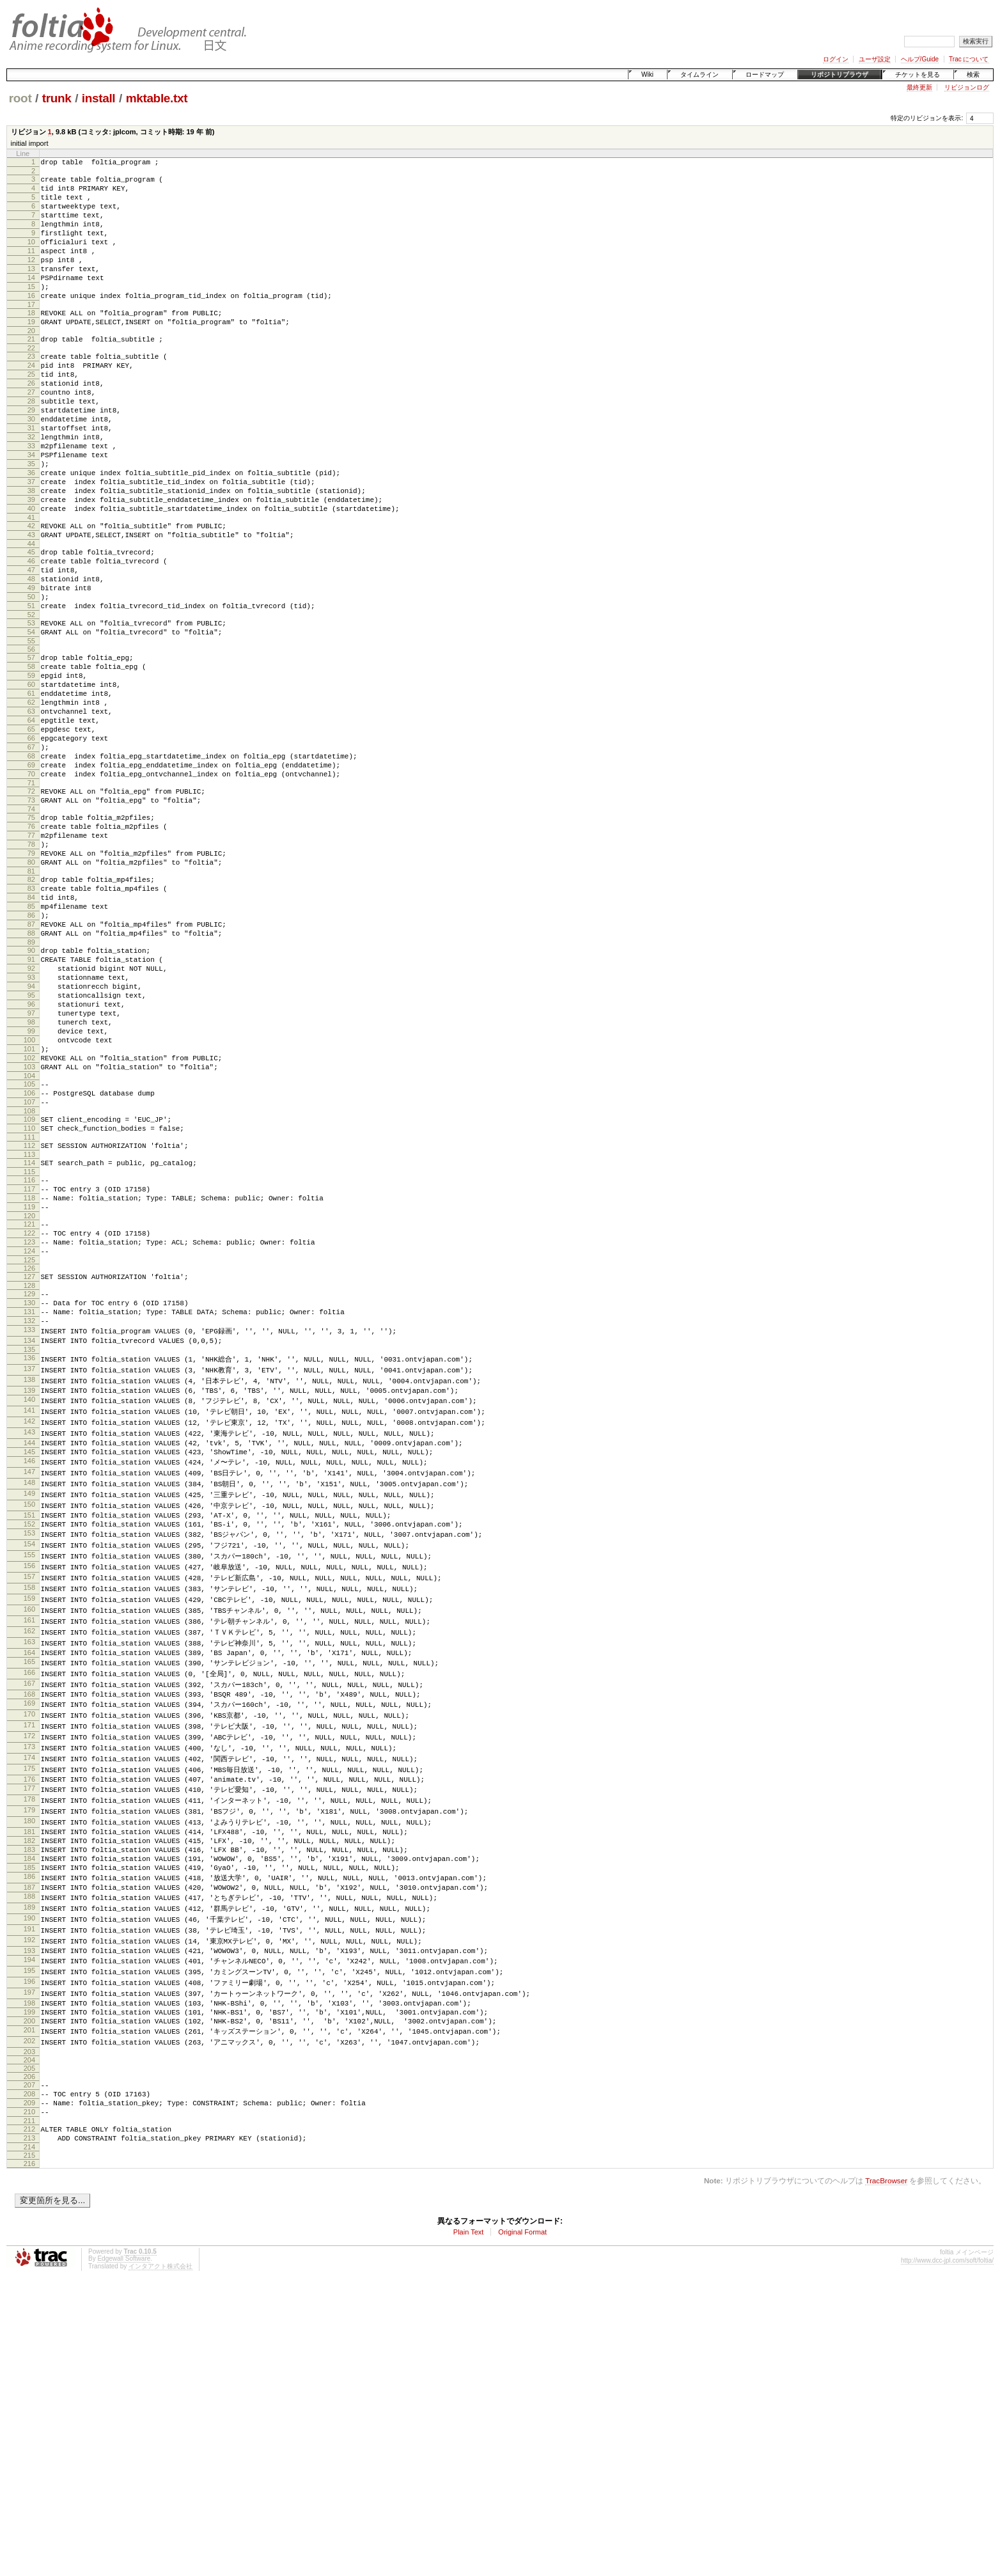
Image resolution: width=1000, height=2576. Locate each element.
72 (31, 908)
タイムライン (699, 74)
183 (29, 2106)
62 (31, 802)
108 (29, 1289)
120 (29, 1409)
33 (31, 499)
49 (31, 668)
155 (29, 1787)
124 (29, 1450)
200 (29, 2297)
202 (29, 2319)
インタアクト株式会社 (160, 2557)
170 (29, 1958)
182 (29, 2095)
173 (29, 1993)
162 (29, 1867)
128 (29, 1489)
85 (31, 1044)
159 (29, 1833)
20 (31, 363)
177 (29, 2038)
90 (31, 1096)
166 (29, 1913)
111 (29, 1319)
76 (31, 949)
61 (31, 791)
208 (29, 2375)
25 (31, 412)
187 (29, 2150)
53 (31, 709)
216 (29, 2454)
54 (31, 720)
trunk (57, 98)
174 (29, 2004)
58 (31, 758)
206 (29, 2356)
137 (29, 1583)
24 (31, 401)
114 (29, 1347)
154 (29, 1775)
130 (29, 1508)
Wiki (647, 74)
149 (29, 1719)
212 (29, 2416)
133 (29, 1540)
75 (31, 938)
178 (29, 2050)
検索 (973, 74)
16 (31, 322)
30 (31, 467)
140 (29, 1617)
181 (29, 2084)
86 (31, 1055)
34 (31, 510)
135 (29, 1563)
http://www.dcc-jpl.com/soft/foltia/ (947, 2551)
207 (29, 2364)
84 (31, 1033)
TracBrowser (886, 2471)
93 (31, 1129)
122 (29, 1429)
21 (31, 371)
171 (29, 1970)
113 (29, 1338)
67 (31, 856)
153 (29, 1764)
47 (31, 646)
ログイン (835, 59)
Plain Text (468, 2523)
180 (29, 2073)
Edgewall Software (123, 2549)
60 (31, 780)
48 (31, 657)
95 (31, 1150)
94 (31, 1139)
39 (31, 565)
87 (31, 1066)
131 (29, 1519)
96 (31, 1161)
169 (29, 1947)
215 (29, 2446)
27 (31, 434)
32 (31, 488)
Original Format (522, 2523)
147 (29, 1696)
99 (31, 1194)
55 (31, 731)
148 (29, 1707)
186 (29, 2138)
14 (31, 300)
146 (29, 1684)
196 (29, 2252)
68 (31, 867)
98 (31, 1183)
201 (29, 2308)
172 (29, 1981)
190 (29, 2184)
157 (29, 1810)
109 (29, 1297)
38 (31, 554)
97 (31, 1172)
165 (29, 1901)
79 (31, 982)
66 (31, 845)
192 (29, 2207)
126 (29, 1469)
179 (29, 2061)
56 (31, 739)
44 (31, 616)
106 (29, 1267)
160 (29, 1844)
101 (29, 1216)
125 (29, 1461)
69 (31, 878)
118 (29, 1388)
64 (31, 824)
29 (31, 456)
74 (31, 930)
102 (29, 1226)
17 (31, 333)
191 (29, 2195)
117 (29, 1377)
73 (31, 919)
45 (31, 625)
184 (29, 2117)
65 (31, 834)
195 (29, 2241)
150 (29, 1730)
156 (29, 1798)
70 (31, 889)
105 (29, 1257)
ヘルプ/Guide (920, 59)
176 (29, 2027)
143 (29, 1651)
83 (31, 1022)
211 (29, 2408)
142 (29, 1640)
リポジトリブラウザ (839, 74)
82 (31, 1012)
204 (29, 2339)
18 (31, 341)
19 (31, 352)
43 (31, 605)
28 (31, 445)
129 (29, 1497)
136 (29, 1571)
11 (31, 268)
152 (29, 1753)
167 (29, 1924)
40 (31, 575)
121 (29, 1418)
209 (29, 2386)
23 (31, 391)
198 (29, 2275)
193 (29, 2218)
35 (31, 521)
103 (29, 1237)
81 (31, 1003)
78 (31, 971)
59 (31, 769)
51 (31, 690)
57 (31, 747)
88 (31, 1077)
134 (29, 1552)
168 (29, 1936)
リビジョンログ (966, 87)
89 (31, 1088)
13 (31, 290)
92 (31, 1118)
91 (31, 1107)
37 (31, 543)
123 (29, 1439)
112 (29, 1327)
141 (29, 1628)
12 (31, 279)
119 (29, 1398)
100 (29, 1205)
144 (29, 1663)
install (99, 98)
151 (29, 1742)
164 (29, 1890)
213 (29, 2427)
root (20, 98)
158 (29, 1821)
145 (29, 1673)
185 (29, 2128)
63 (31, 813)
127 (29, 1478)
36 (31, 532)
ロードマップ (765, 74)
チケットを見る (917, 74)
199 (29, 2286)
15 (31, 311)
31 (31, 478)
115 (29, 1358)
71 (31, 900)
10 (31, 257)
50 (31, 679)
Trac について (968, 59)
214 (29, 2438)
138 (29, 1594)
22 (31, 382)
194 (29, 2229)
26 (31, 423)
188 (29, 2161)
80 (31, 992)
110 (29, 1308)
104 (29, 1248)
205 (29, 2348)
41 (31, 586)
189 (29, 2172)
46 (31, 636)
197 (29, 2264)
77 (31, 960)
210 (29, 2397)
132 (29, 1530)
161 (29, 1856)
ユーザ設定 (875, 59)
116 (29, 1366)
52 (31, 701)
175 (29, 2016)
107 (29, 1278)
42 (31, 595)
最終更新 (919, 87)
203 (29, 2331)
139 (29, 1606)
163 (29, 1879)
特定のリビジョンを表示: (927, 118)
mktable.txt (157, 98)
